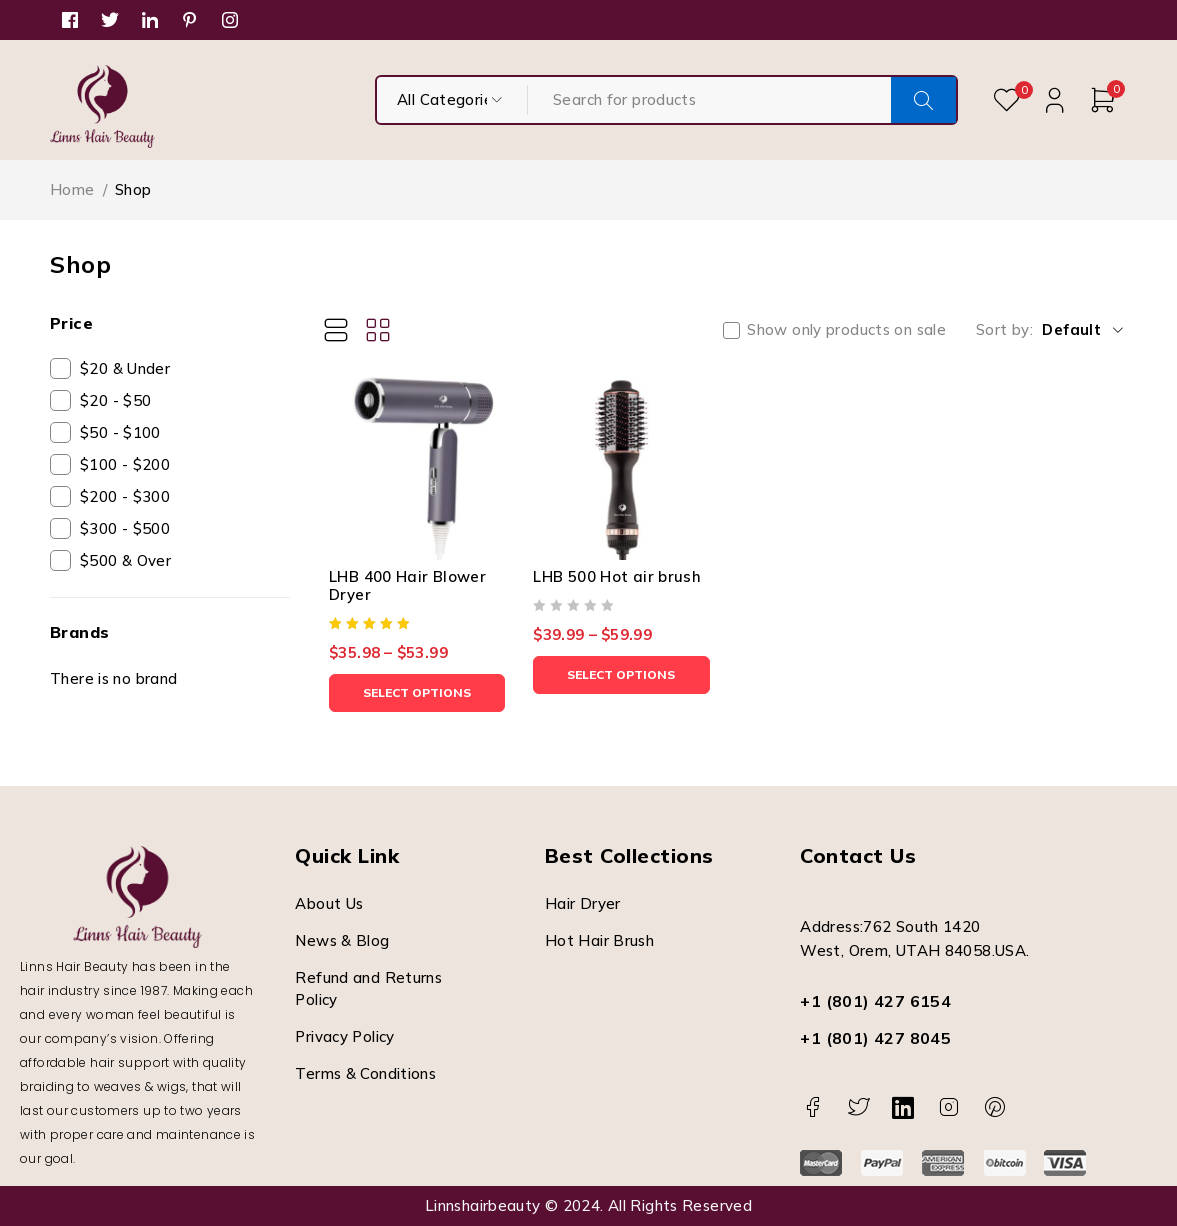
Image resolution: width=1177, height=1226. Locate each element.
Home (72, 189)
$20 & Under (125, 368)
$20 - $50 (115, 400)
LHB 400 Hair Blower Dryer (407, 585)
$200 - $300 (125, 496)
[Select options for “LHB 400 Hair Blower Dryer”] (417, 693)
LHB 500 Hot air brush (617, 576)
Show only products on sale (846, 330)
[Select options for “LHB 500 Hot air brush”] (621, 675)
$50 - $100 (120, 432)
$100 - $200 (125, 464)
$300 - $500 (125, 528)
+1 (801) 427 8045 (875, 1038)
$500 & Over (125, 560)
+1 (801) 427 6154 (875, 1001)
